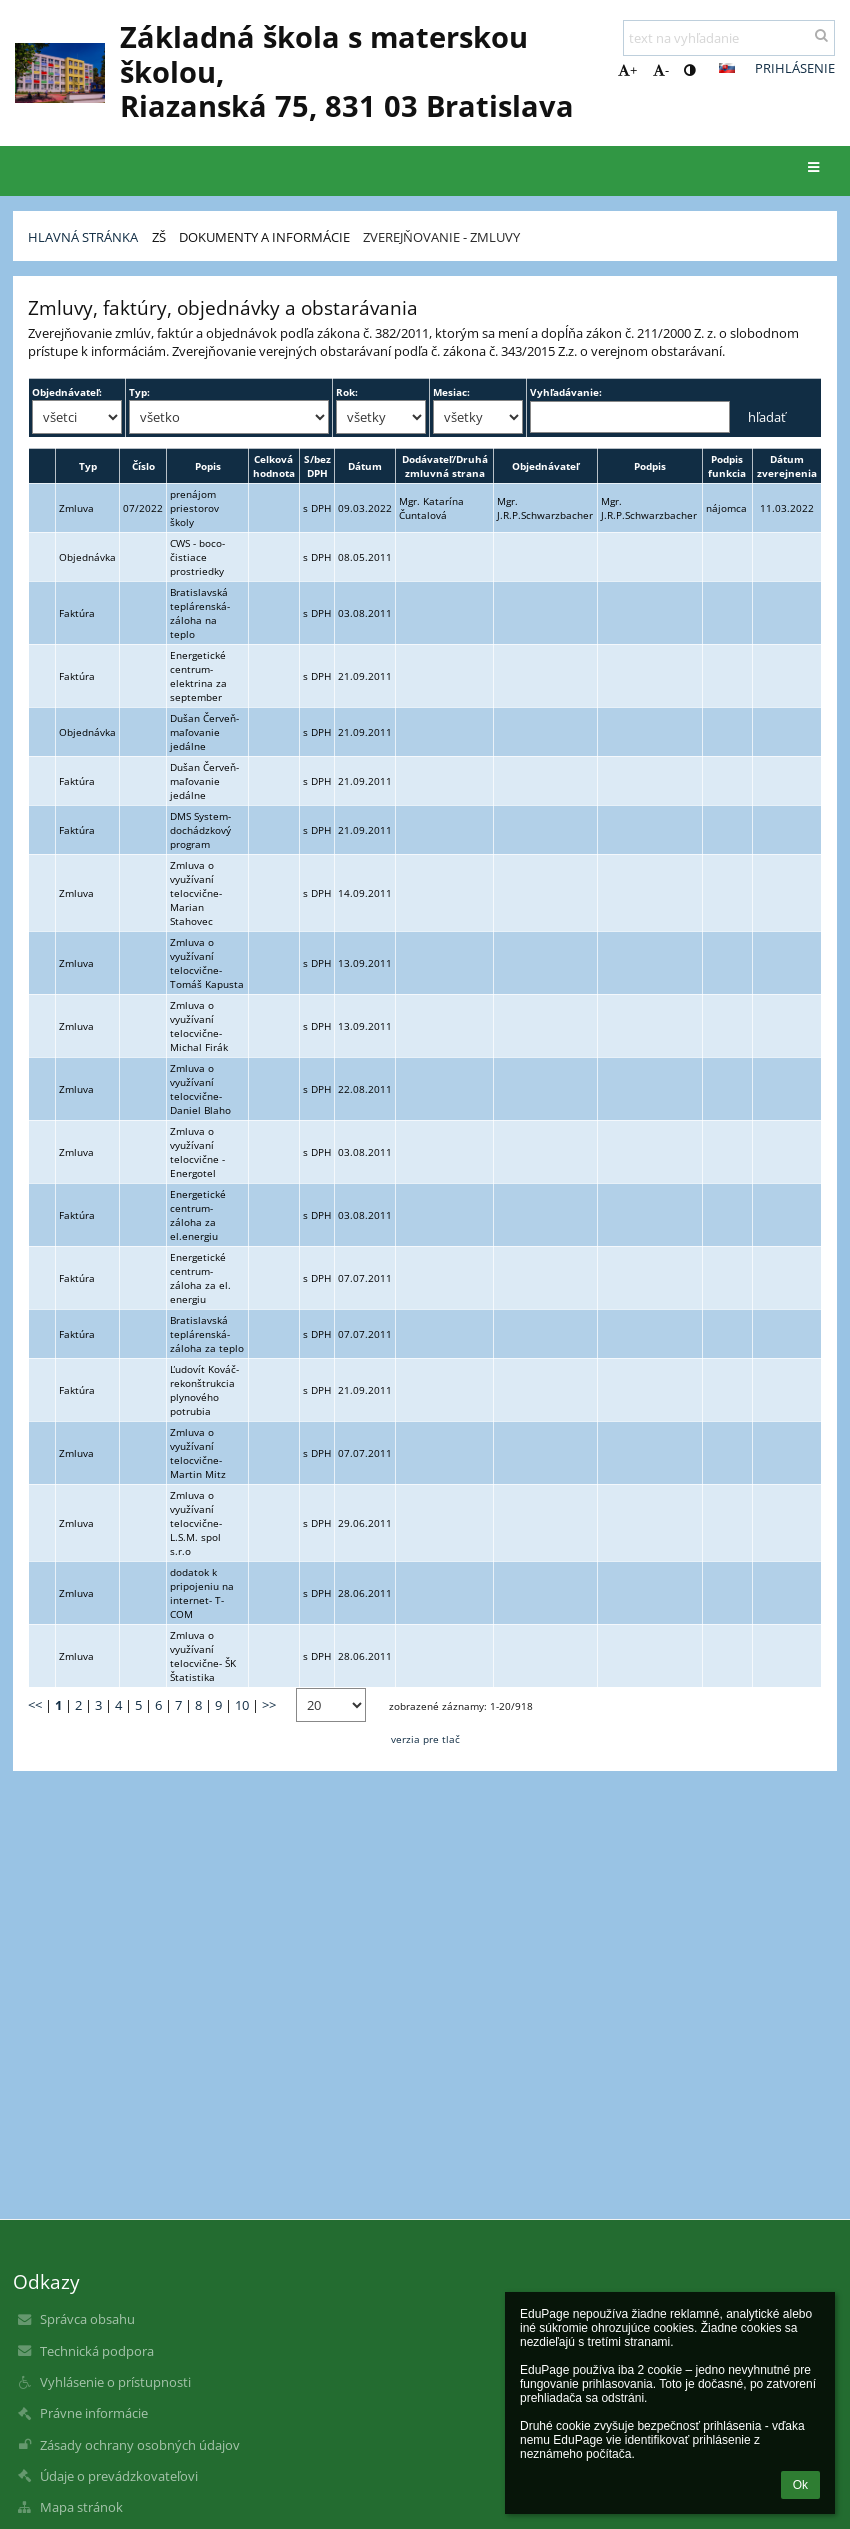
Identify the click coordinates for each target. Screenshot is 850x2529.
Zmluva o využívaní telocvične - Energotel (197, 1152)
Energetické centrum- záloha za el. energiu (200, 1278)
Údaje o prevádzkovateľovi (119, 2476)
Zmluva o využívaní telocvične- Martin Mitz (198, 1453)
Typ (88, 466)
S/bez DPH (317, 466)
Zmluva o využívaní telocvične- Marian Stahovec (196, 893)
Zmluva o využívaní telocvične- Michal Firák (199, 1026)
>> (269, 1705)
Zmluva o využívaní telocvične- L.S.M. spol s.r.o (196, 1523)
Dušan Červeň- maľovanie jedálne (204, 732)
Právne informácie (94, 2413)
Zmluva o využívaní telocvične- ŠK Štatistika (203, 1656)
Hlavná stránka (83, 237)
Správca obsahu (87, 2319)
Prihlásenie (795, 68)
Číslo (143, 466)
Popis (208, 466)
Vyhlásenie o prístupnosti (115, 2382)
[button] (727, 68)
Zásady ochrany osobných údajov (140, 2445)
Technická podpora (97, 2351)
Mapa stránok (81, 2507)
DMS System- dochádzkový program (200, 830)
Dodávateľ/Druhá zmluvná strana (445, 466)
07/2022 (143, 508)
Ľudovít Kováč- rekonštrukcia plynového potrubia (204, 1390)
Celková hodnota (274, 466)
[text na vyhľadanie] (729, 38)
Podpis (650, 466)
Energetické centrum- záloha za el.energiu (198, 1215)
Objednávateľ (545, 466)
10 (242, 1705)
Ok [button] (800, 2485)
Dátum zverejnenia (787, 466)
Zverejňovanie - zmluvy (441, 237)
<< (35, 1705)
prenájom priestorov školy (194, 508)
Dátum (365, 466)
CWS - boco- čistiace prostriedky (197, 557)
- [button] (661, 70)
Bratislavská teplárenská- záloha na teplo (200, 613)
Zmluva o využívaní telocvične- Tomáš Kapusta (207, 963)
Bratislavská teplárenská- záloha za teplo (207, 1334)
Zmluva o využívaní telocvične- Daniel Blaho (200, 1089)
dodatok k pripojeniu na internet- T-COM (202, 1593)
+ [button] (627, 70)
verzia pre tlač (425, 1739)
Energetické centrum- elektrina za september (198, 676)
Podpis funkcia (727, 466)
